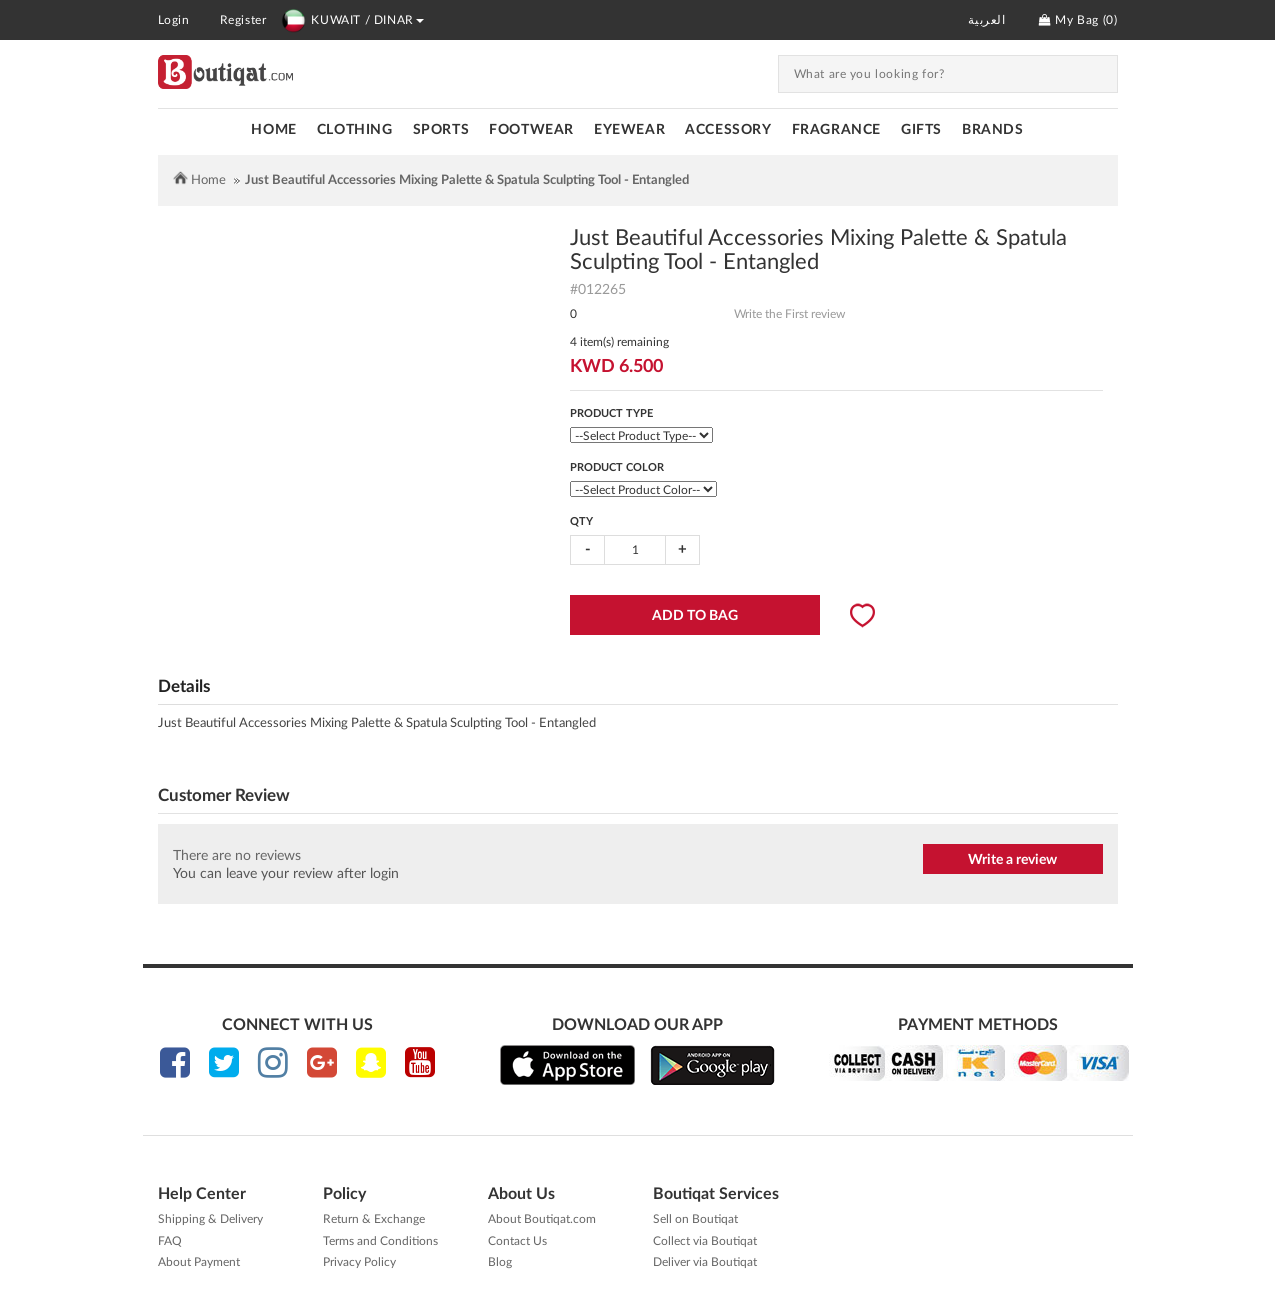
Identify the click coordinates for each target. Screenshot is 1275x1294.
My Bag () (1078, 20)
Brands (993, 130)
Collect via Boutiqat (705, 1241)
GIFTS (921, 130)
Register (243, 20)
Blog (500, 1262)
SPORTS (441, 130)
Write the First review (789, 314)
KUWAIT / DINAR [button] (352, 20)
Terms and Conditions (380, 1241)
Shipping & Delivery (210, 1219)
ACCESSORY (728, 130)
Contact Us (517, 1241)
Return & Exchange (374, 1219)
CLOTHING (355, 130)
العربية (986, 20)
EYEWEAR (629, 130)
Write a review (1012, 860)
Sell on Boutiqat (695, 1219)
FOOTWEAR (531, 130)
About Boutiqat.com (542, 1219)
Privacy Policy (359, 1262)
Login (174, 20)
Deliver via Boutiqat (705, 1262)
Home (273, 130)
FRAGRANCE (836, 130)
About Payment (199, 1262)
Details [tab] (184, 686)
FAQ (170, 1241)
